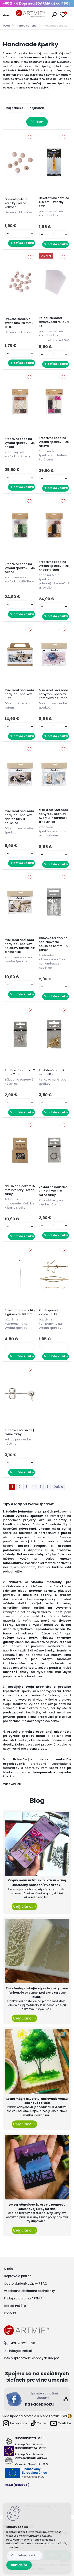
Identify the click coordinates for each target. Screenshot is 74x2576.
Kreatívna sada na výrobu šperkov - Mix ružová (54, 442)
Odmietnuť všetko (24, 2555)
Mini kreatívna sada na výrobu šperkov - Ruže (19, 694)
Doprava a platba (18, 2276)
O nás (8, 2269)
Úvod (6, 26)
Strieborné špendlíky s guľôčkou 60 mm (20, 1312)
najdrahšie (37, 108)
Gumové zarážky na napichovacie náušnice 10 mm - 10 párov (53, 944)
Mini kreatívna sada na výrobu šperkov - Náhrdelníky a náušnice (19, 817)
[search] (54, 14)
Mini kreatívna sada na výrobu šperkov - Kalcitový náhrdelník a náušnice (20, 946)
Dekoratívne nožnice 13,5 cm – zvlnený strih (54, 202)
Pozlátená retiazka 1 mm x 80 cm (53, 1072)
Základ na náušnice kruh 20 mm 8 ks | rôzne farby (53, 1191)
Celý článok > (24, 1906)
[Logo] (30, 14)
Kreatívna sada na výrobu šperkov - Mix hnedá (20, 443)
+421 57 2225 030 (22, 2343)
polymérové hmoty (46, 1655)
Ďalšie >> (58, 1487)
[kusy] (20, 233)
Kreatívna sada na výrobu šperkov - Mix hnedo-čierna (54, 566)
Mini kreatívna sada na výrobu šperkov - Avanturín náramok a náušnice (53, 816)
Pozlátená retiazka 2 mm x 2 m (20, 1072)
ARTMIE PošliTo (15, 2306)
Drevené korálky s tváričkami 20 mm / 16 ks (19, 323)
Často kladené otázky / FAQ (25, 2283)
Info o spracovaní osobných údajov (31, 2358)
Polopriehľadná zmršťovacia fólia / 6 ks (54, 322)
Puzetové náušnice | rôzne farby (19, 1432)
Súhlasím (19, 2565)
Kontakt (10, 2313)
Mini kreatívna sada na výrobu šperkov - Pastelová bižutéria (53, 694)
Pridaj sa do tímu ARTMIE (23, 2298)
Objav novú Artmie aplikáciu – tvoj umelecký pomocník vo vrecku (37, 1882)
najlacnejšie (14, 108)
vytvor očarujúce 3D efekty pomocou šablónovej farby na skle (37, 2207)
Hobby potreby (27, 26)
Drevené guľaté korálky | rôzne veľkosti (16, 203)
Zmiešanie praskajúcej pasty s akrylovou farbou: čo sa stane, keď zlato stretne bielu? (37, 1992)
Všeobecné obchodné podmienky (29, 2291)
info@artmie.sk (21, 2351)
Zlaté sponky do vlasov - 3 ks (51, 1312)
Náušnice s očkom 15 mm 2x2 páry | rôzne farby (20, 1190)
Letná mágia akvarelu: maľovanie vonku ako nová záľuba (37, 2101)
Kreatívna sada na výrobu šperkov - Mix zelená (20, 568)
